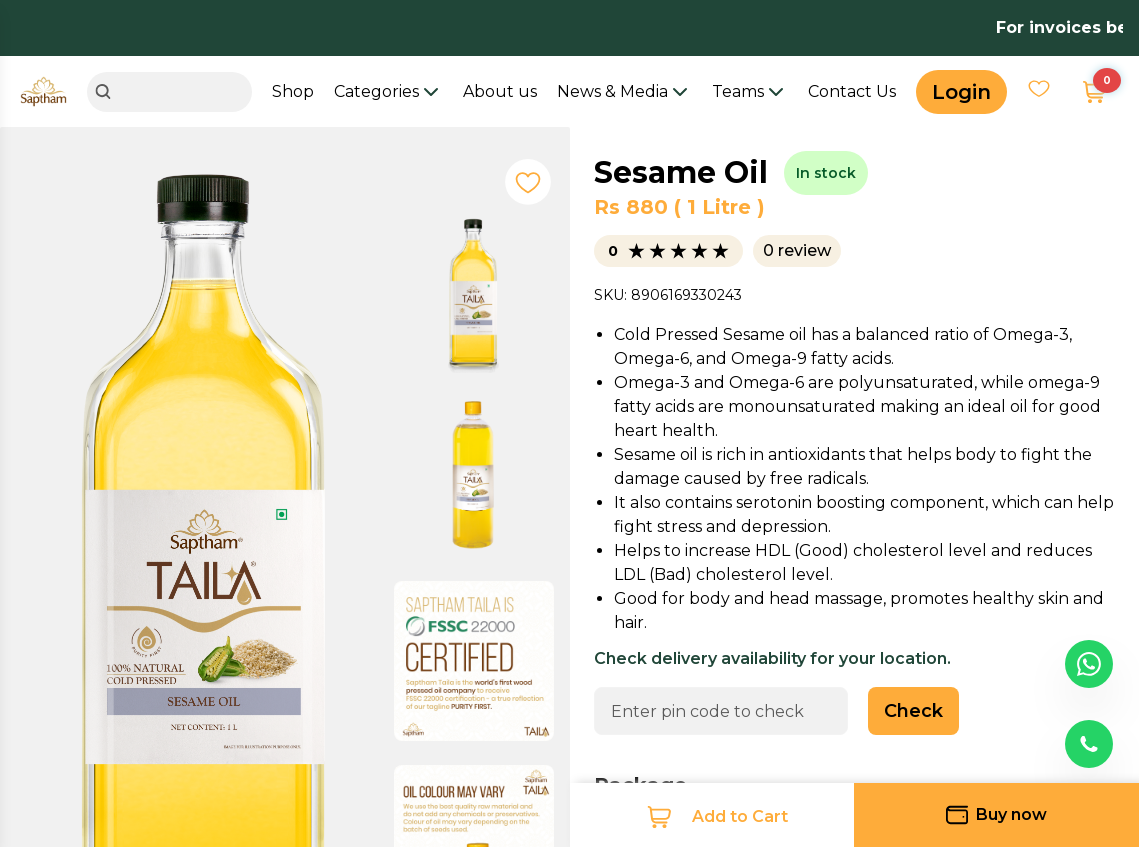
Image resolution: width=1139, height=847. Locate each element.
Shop (293, 91)
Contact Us (852, 91)
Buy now (996, 815)
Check (913, 711)
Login (961, 92)
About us (500, 91)
